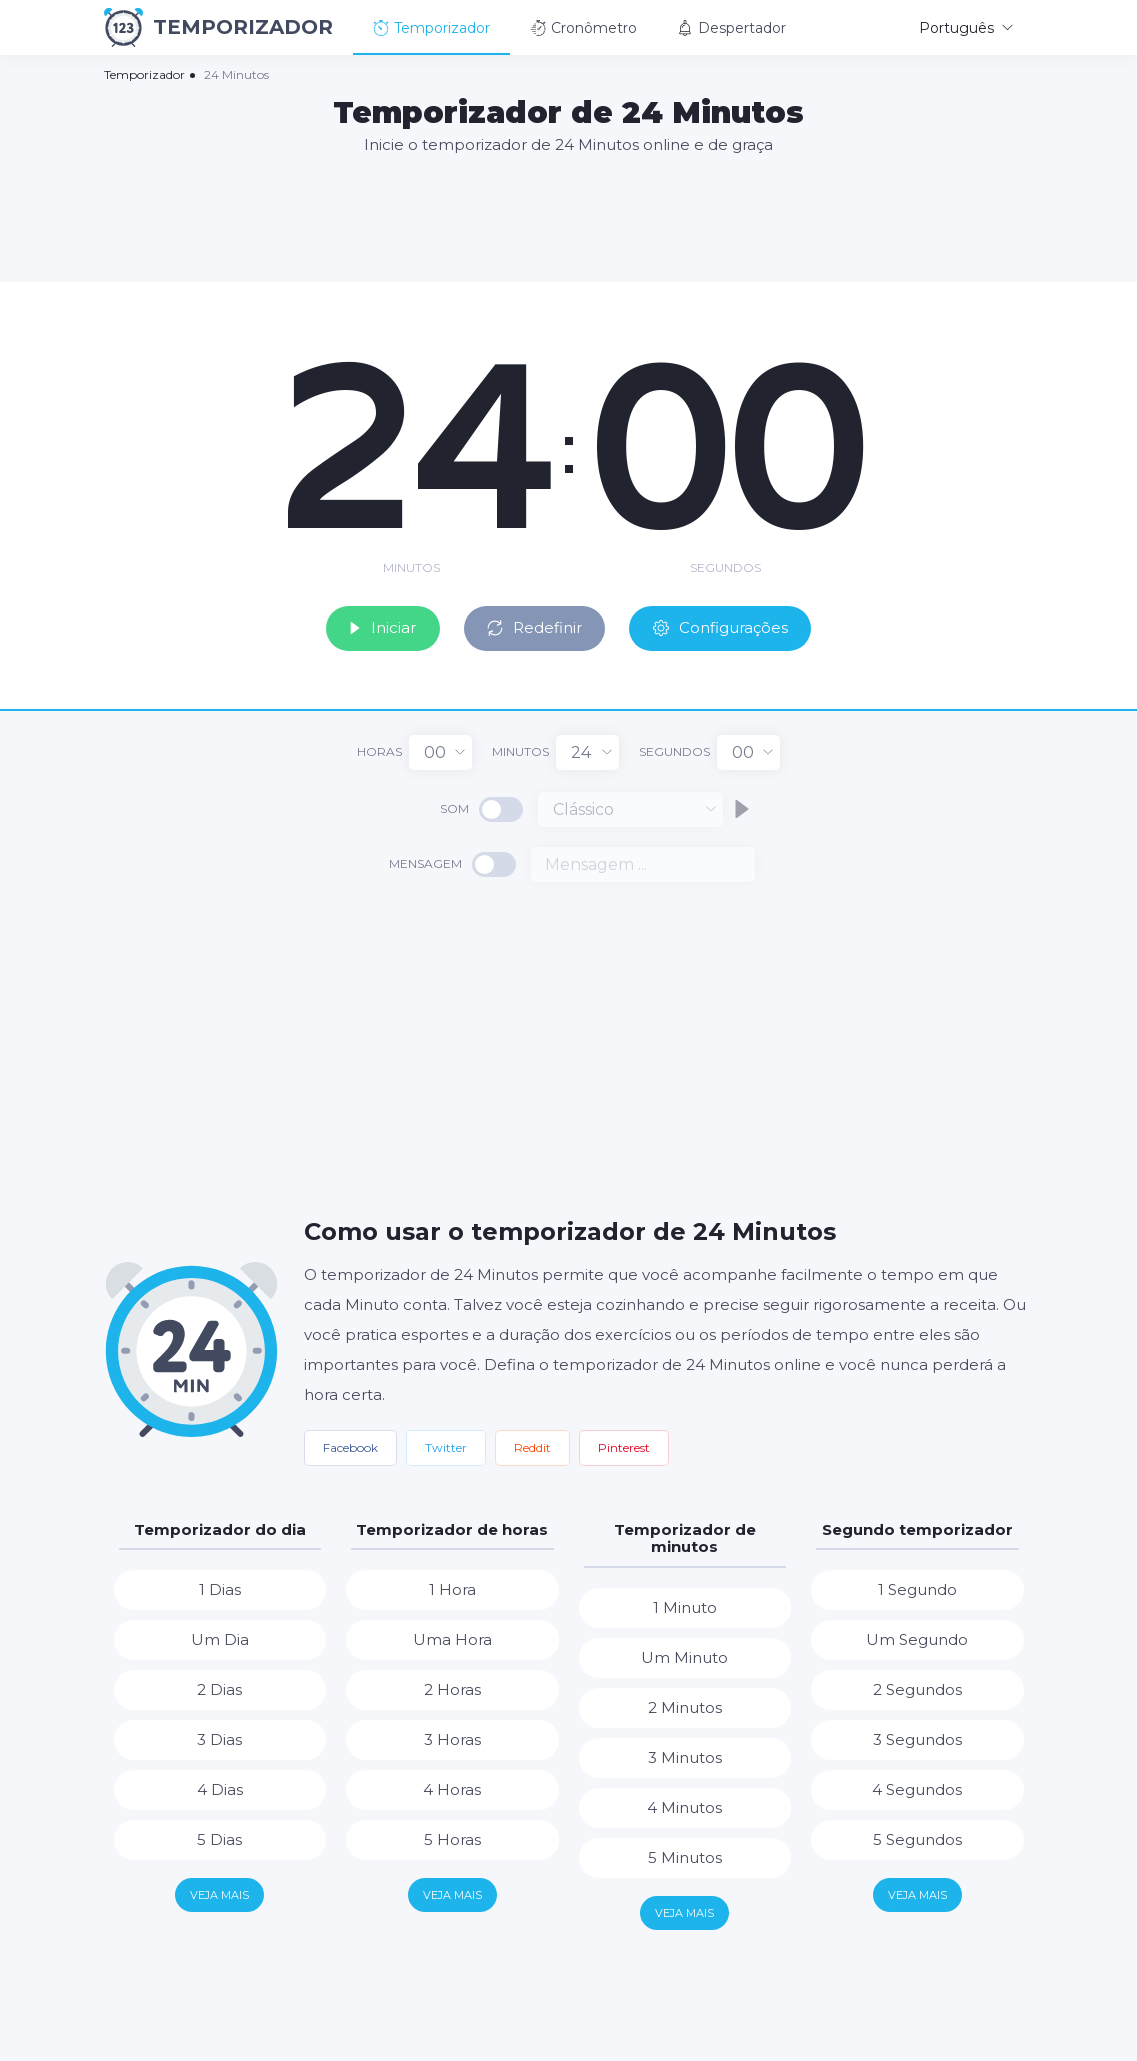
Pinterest (624, 1444)
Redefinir (532, 623)
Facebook (350, 1444)
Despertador (731, 28)
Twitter (446, 1444)
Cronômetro (583, 28)
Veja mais (219, 1892)
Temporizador (431, 28)
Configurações (733, 623)
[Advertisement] (569, 217)
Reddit (532, 1444)
